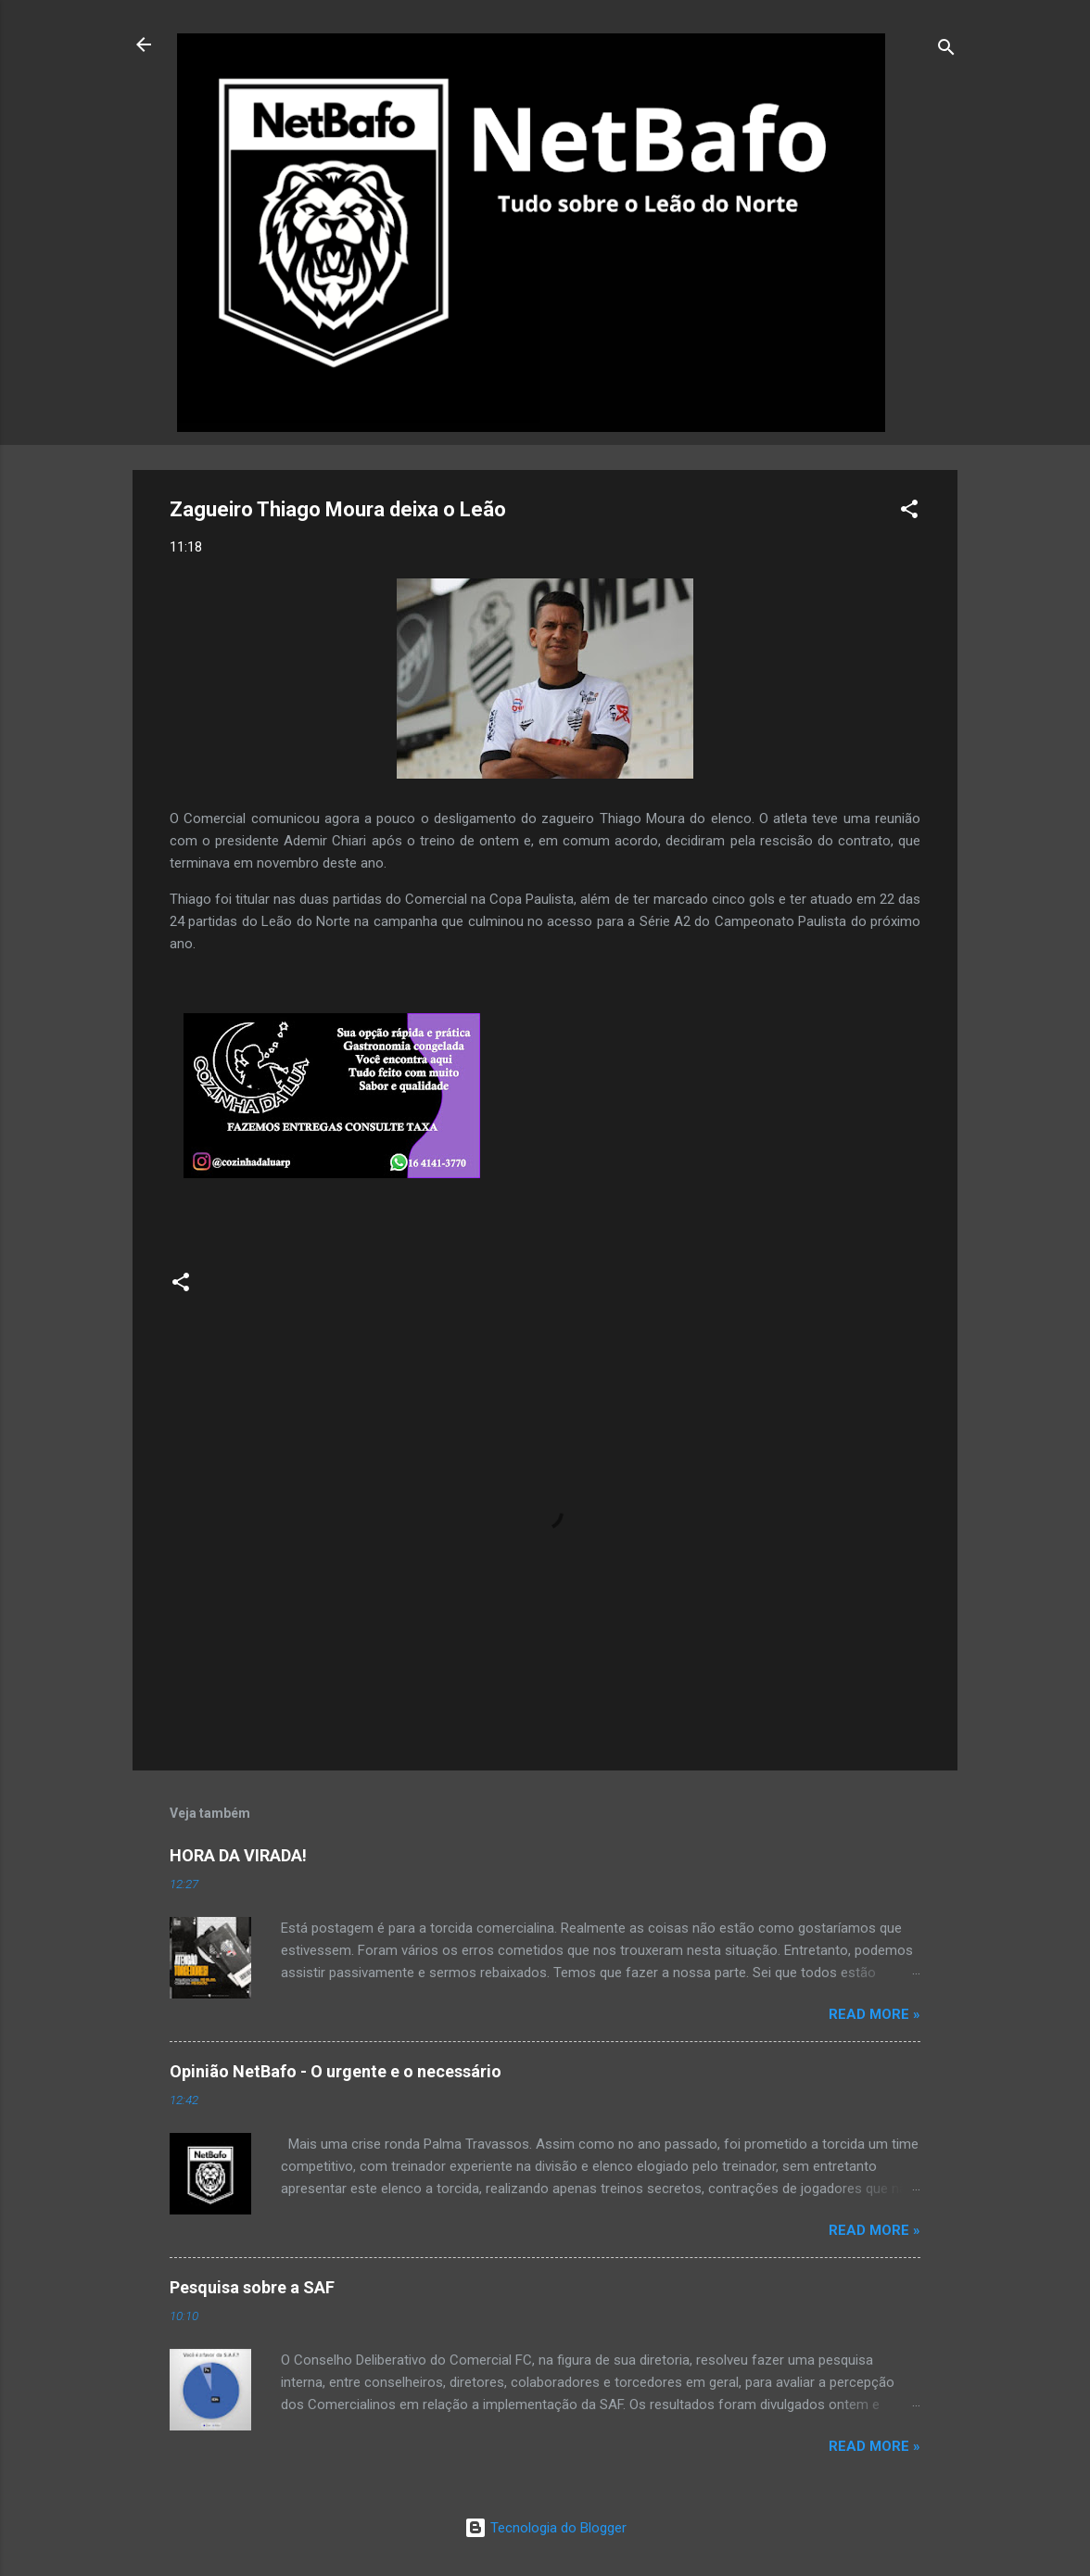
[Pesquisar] (946, 50)
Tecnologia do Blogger (545, 2527)
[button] (909, 512)
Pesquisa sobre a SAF (252, 2287)
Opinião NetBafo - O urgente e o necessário (335, 2071)
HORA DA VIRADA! (238, 1855)
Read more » (874, 2014)
